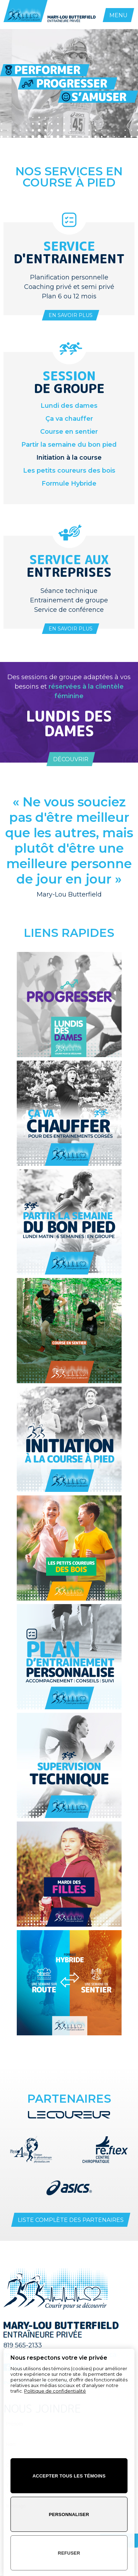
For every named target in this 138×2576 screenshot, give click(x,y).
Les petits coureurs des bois (69, 470)
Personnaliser (69, 2514)
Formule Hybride (69, 483)
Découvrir (70, 759)
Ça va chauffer (69, 418)
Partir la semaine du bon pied (69, 444)
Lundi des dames (69, 406)
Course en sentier (69, 431)
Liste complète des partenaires (71, 2220)
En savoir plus (71, 315)
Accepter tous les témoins (69, 2476)
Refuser (69, 2553)
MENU (118, 15)
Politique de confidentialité (55, 2391)
